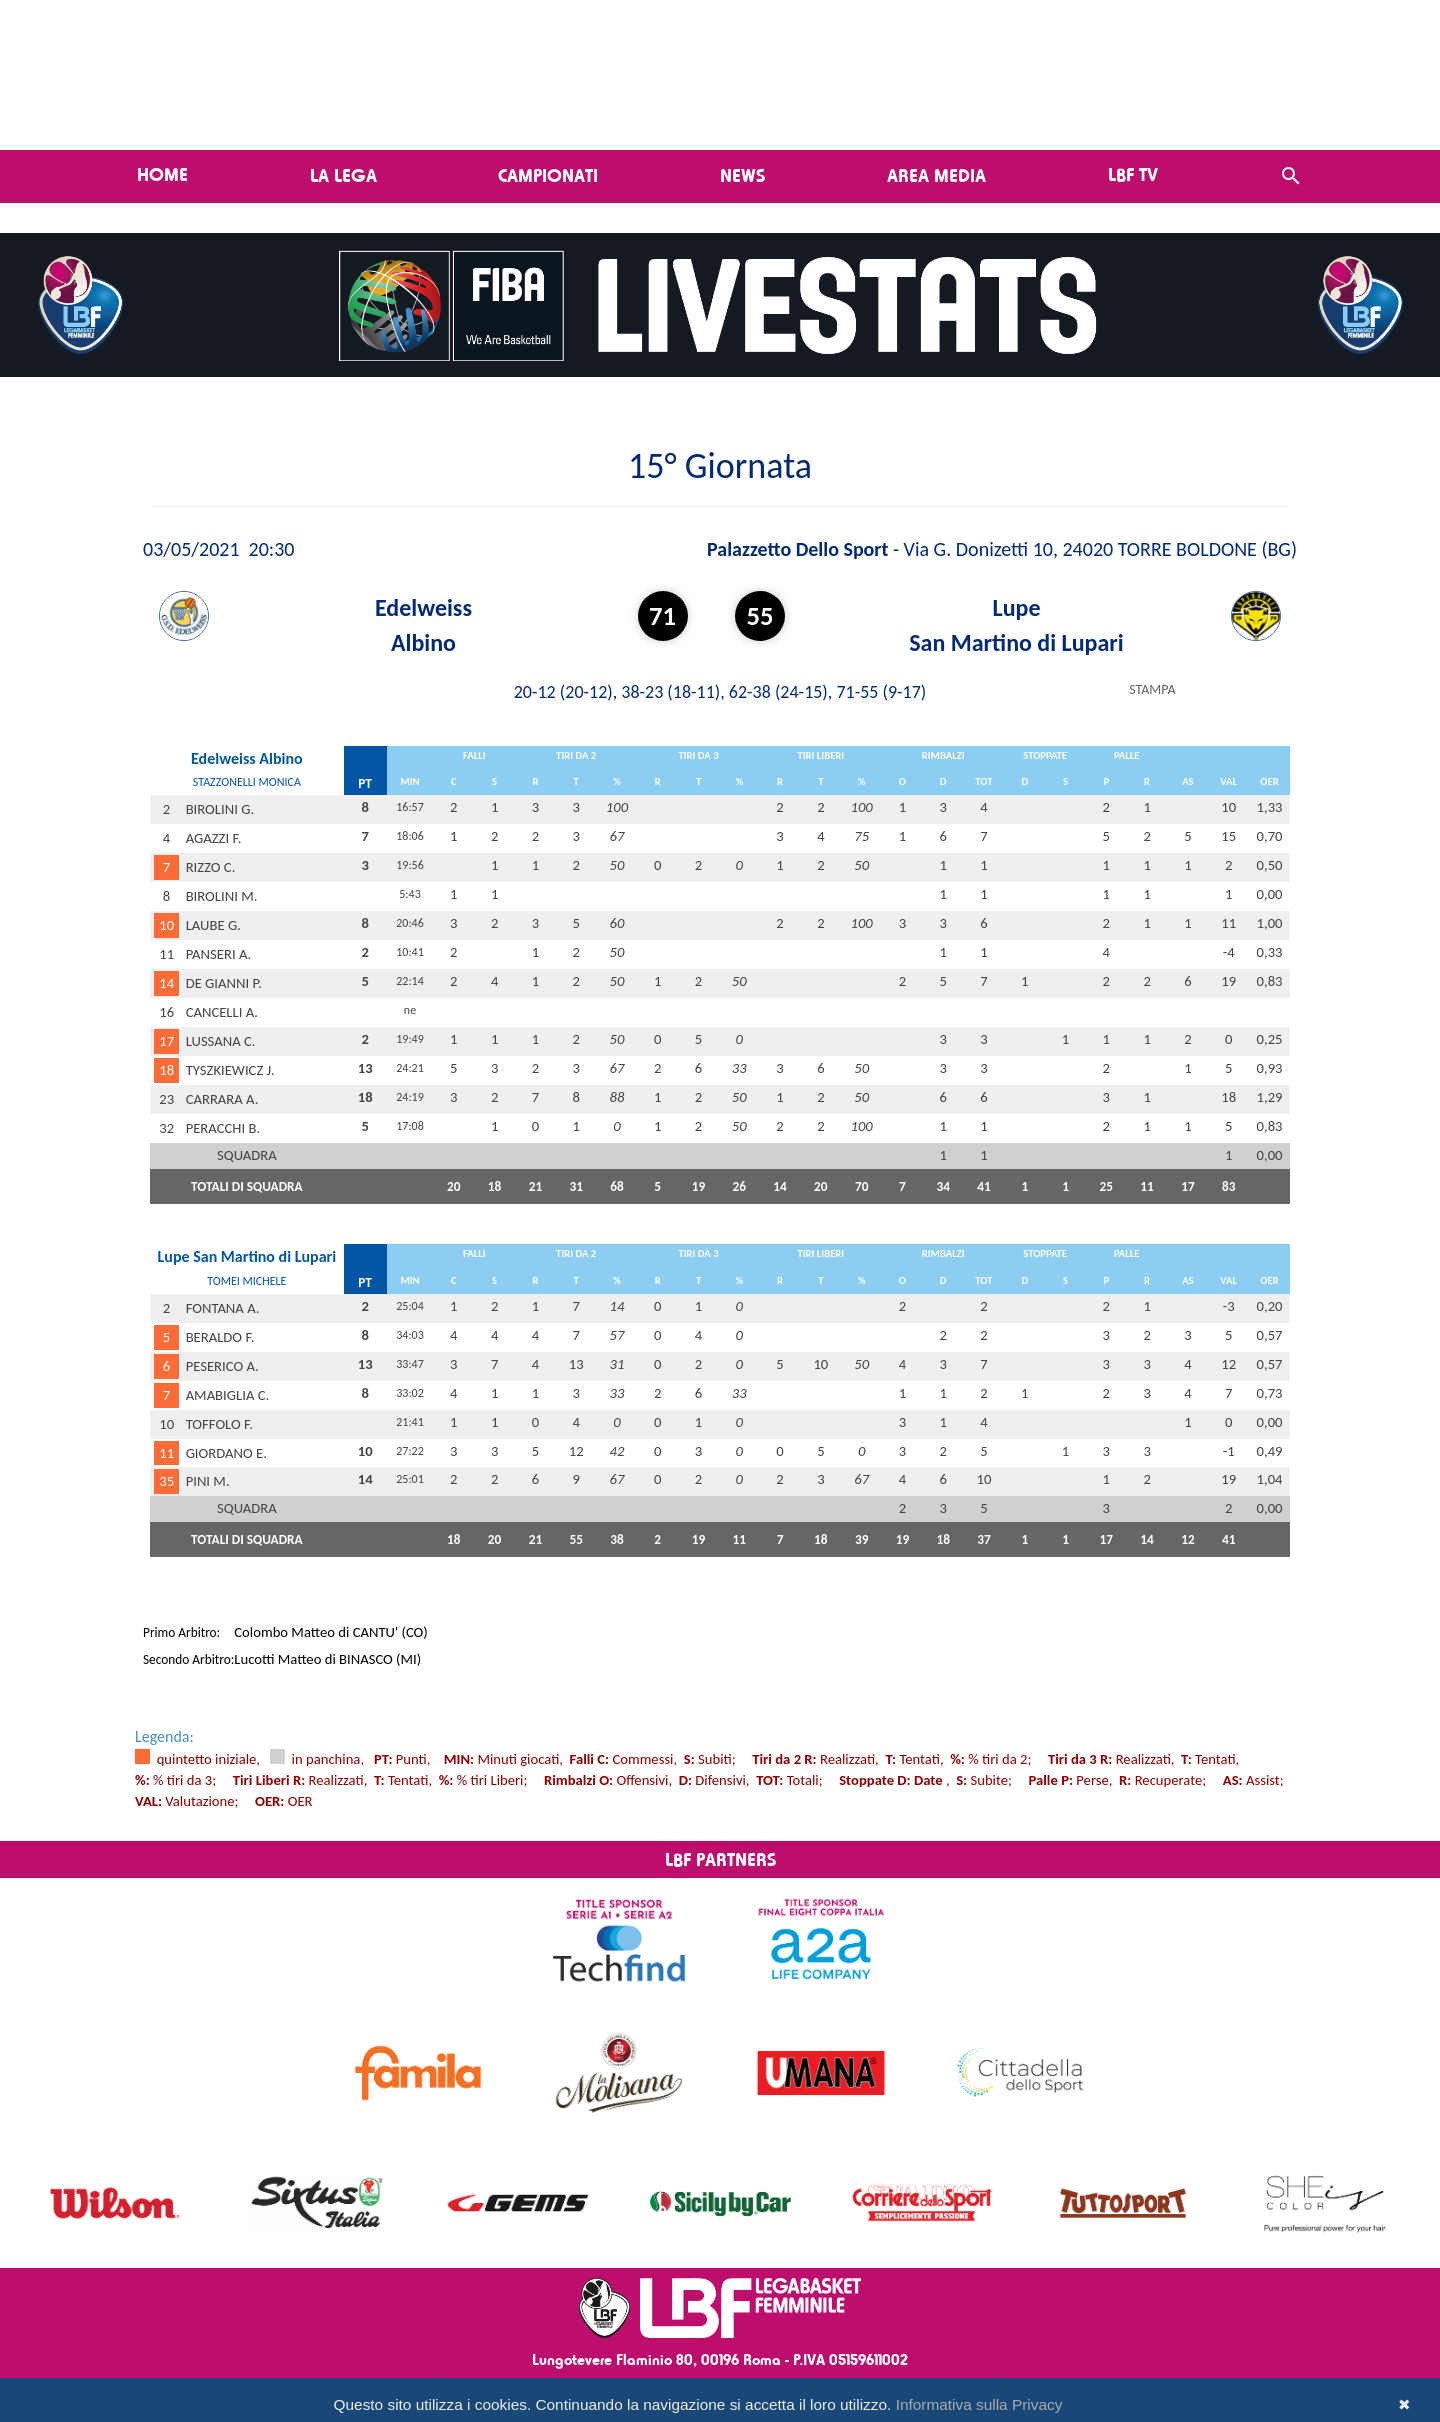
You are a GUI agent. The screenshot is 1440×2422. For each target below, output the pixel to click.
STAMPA (1152, 689)
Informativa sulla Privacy (979, 2404)
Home (162, 174)
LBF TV (1133, 174)
